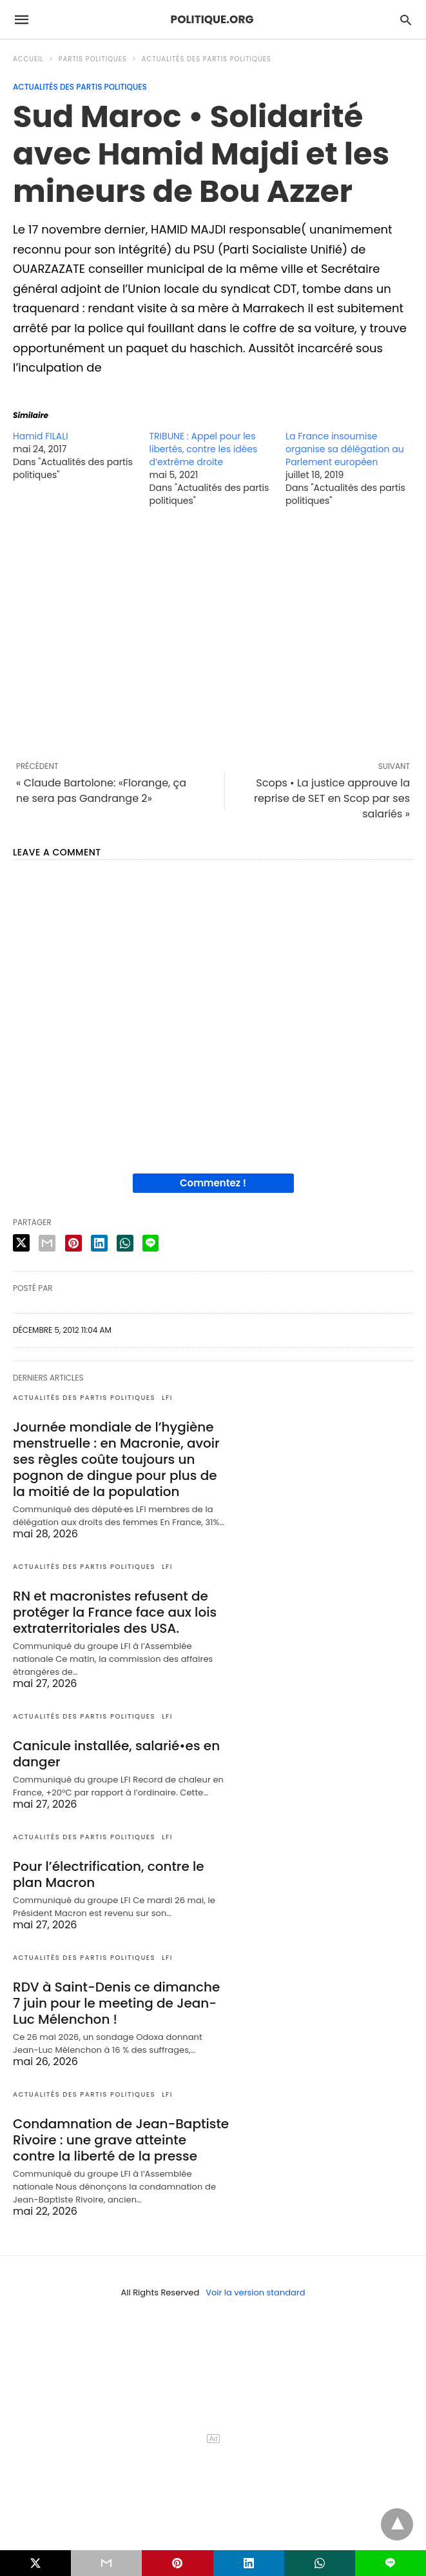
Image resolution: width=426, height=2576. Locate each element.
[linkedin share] (99, 1243)
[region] (213, 633)
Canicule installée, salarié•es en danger (116, 1754)
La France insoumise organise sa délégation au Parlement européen (345, 449)
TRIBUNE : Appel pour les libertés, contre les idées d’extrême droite (204, 449)
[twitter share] (21, 1243)
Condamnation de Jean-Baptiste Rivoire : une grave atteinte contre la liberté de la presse (121, 2140)
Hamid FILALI (40, 436)
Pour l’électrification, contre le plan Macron (108, 1874)
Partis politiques (93, 59)
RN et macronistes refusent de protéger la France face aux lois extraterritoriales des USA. (115, 1612)
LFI (167, 1398)
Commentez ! (213, 1183)
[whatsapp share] (125, 1243)
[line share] (150, 1243)
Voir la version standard (255, 2292)
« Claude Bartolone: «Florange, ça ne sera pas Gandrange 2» (101, 790)
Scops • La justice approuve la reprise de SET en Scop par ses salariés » (332, 798)
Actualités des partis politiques (206, 59)
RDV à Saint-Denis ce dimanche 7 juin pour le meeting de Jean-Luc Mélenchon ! (116, 2003)
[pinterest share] (73, 1243)
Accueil (28, 59)
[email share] (47, 1243)
